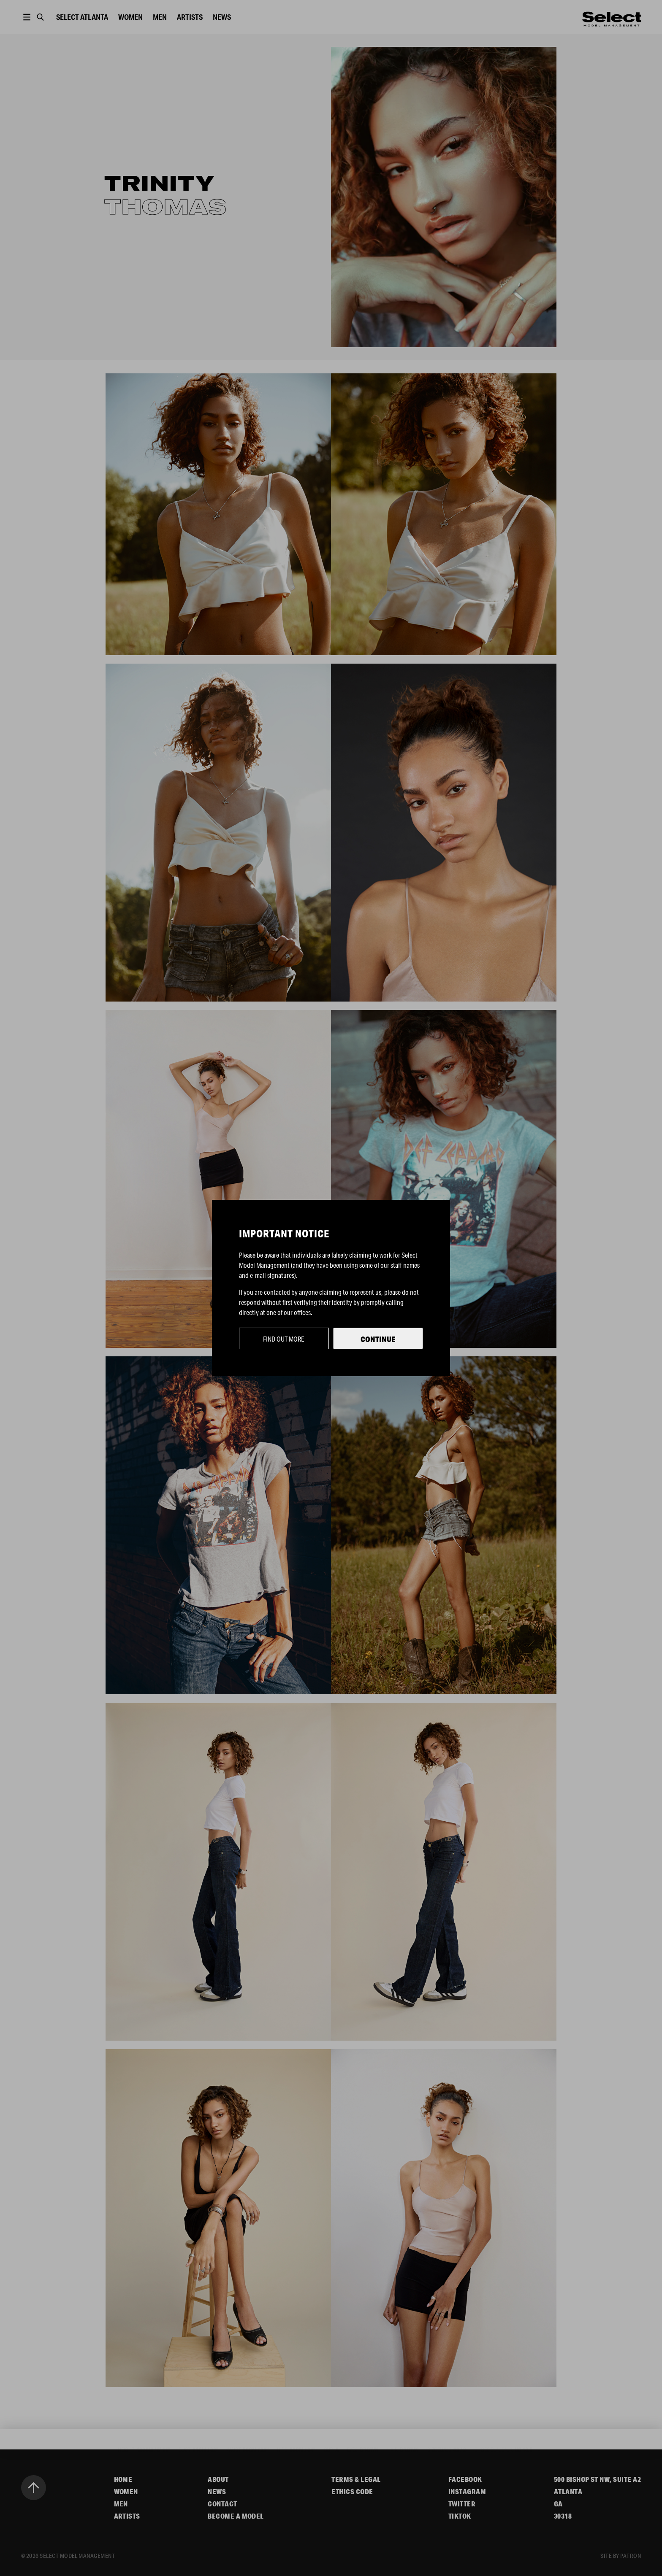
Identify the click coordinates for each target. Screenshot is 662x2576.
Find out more (283, 1338)
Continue (378, 1339)
